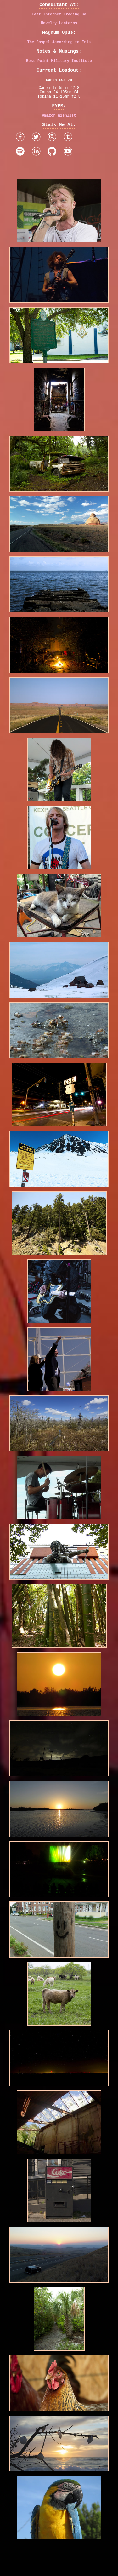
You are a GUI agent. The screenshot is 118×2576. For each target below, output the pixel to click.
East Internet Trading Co (59, 16)
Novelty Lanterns (59, 26)
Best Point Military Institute (59, 68)
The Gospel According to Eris (59, 47)
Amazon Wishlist (59, 129)
